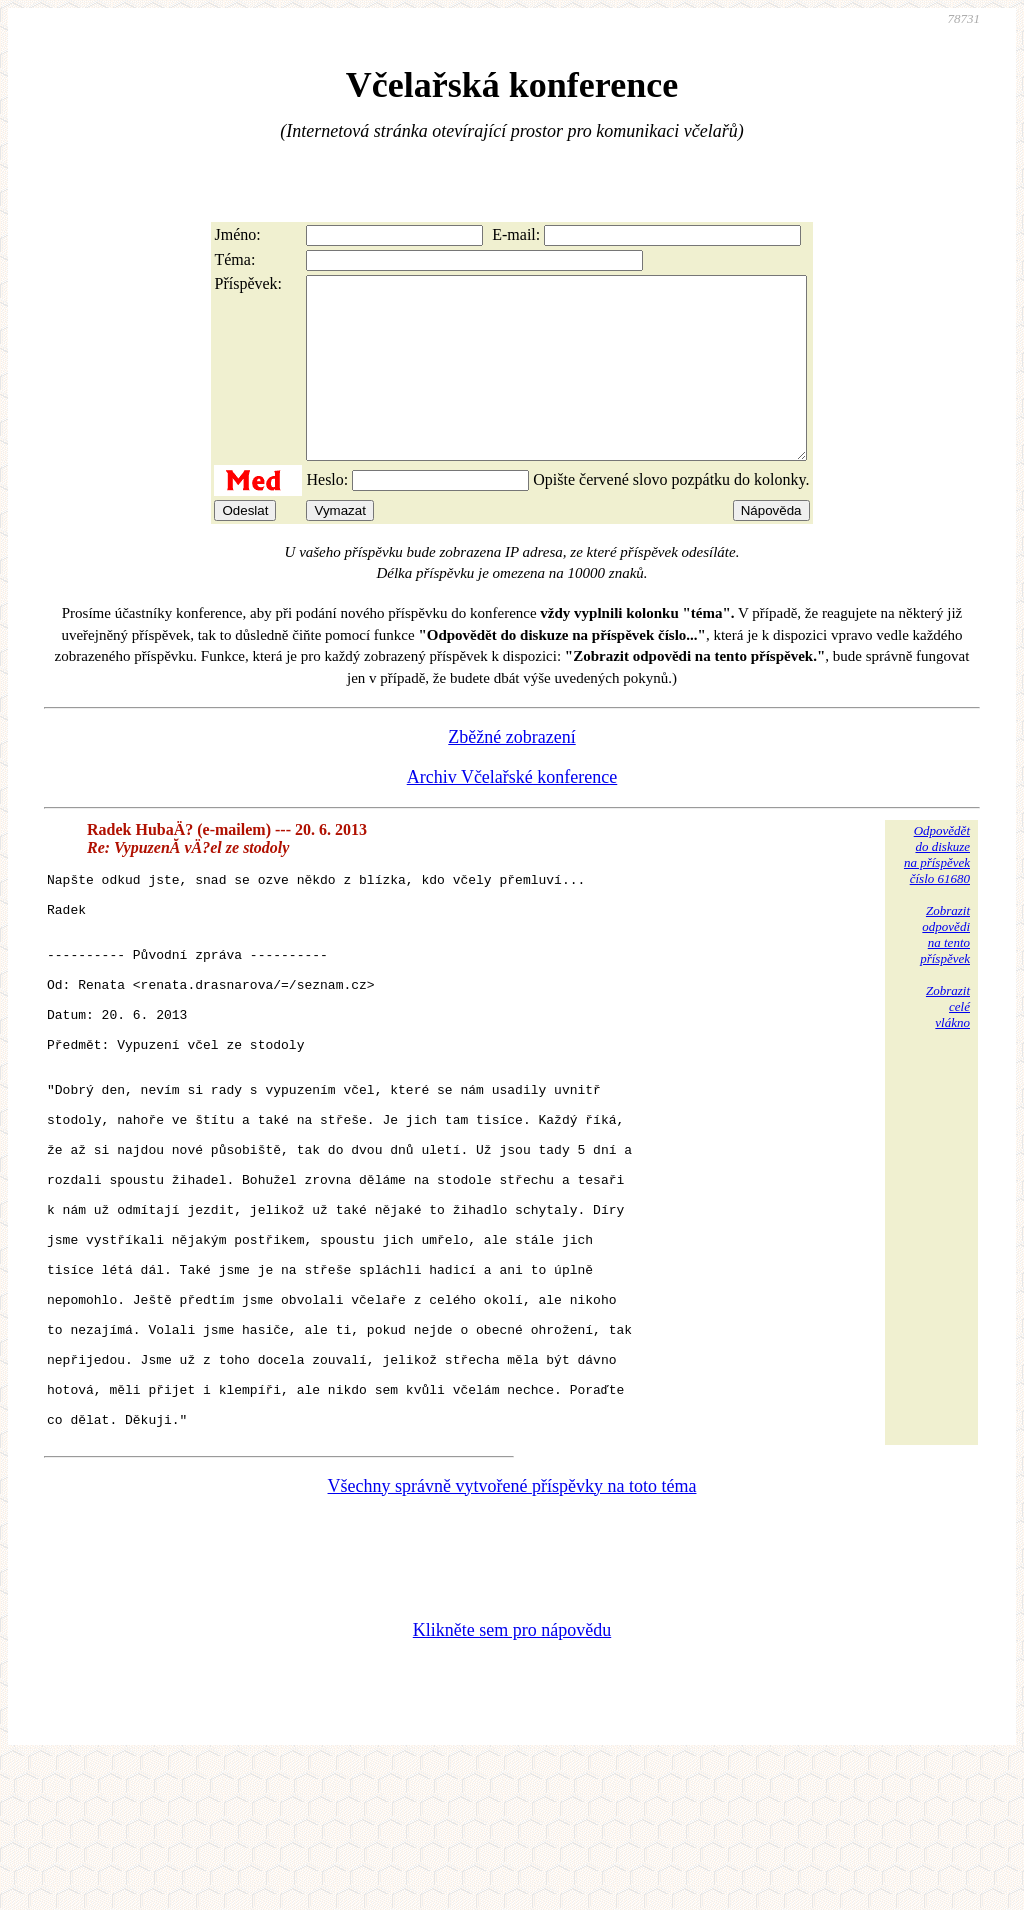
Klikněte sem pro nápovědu (512, 1777)
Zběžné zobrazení (511, 773)
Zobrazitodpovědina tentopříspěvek (945, 970)
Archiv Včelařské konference (512, 813)
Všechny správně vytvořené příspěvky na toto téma (512, 1633)
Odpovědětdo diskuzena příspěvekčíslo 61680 (937, 890)
